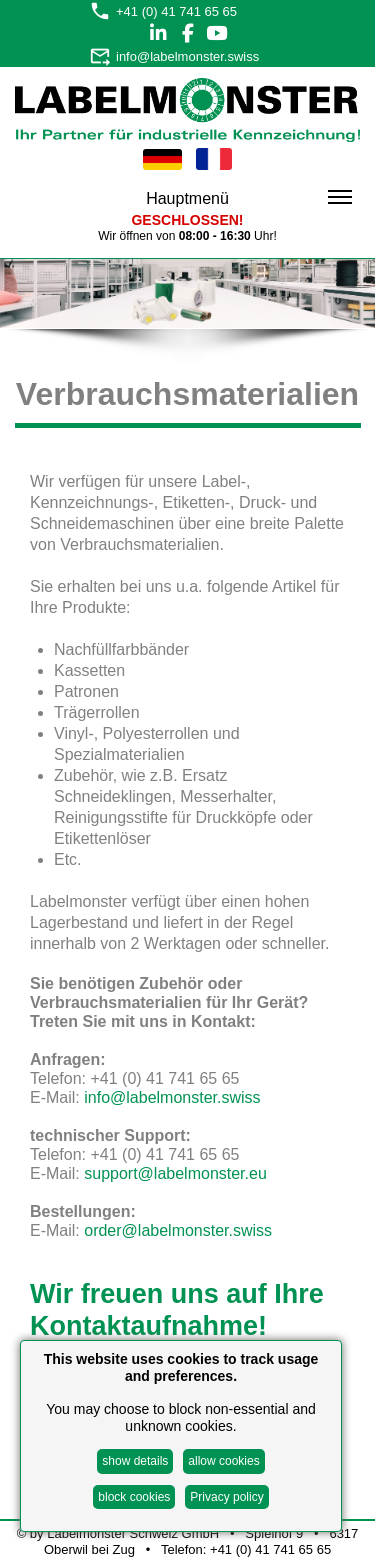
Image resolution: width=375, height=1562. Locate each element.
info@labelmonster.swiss (187, 56)
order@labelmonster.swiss (178, 1230)
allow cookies (223, 1461)
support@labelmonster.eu (175, 1173)
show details (135, 1461)
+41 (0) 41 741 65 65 (176, 11)
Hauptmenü (249, 199)
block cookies (134, 1497)
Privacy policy (226, 1497)
